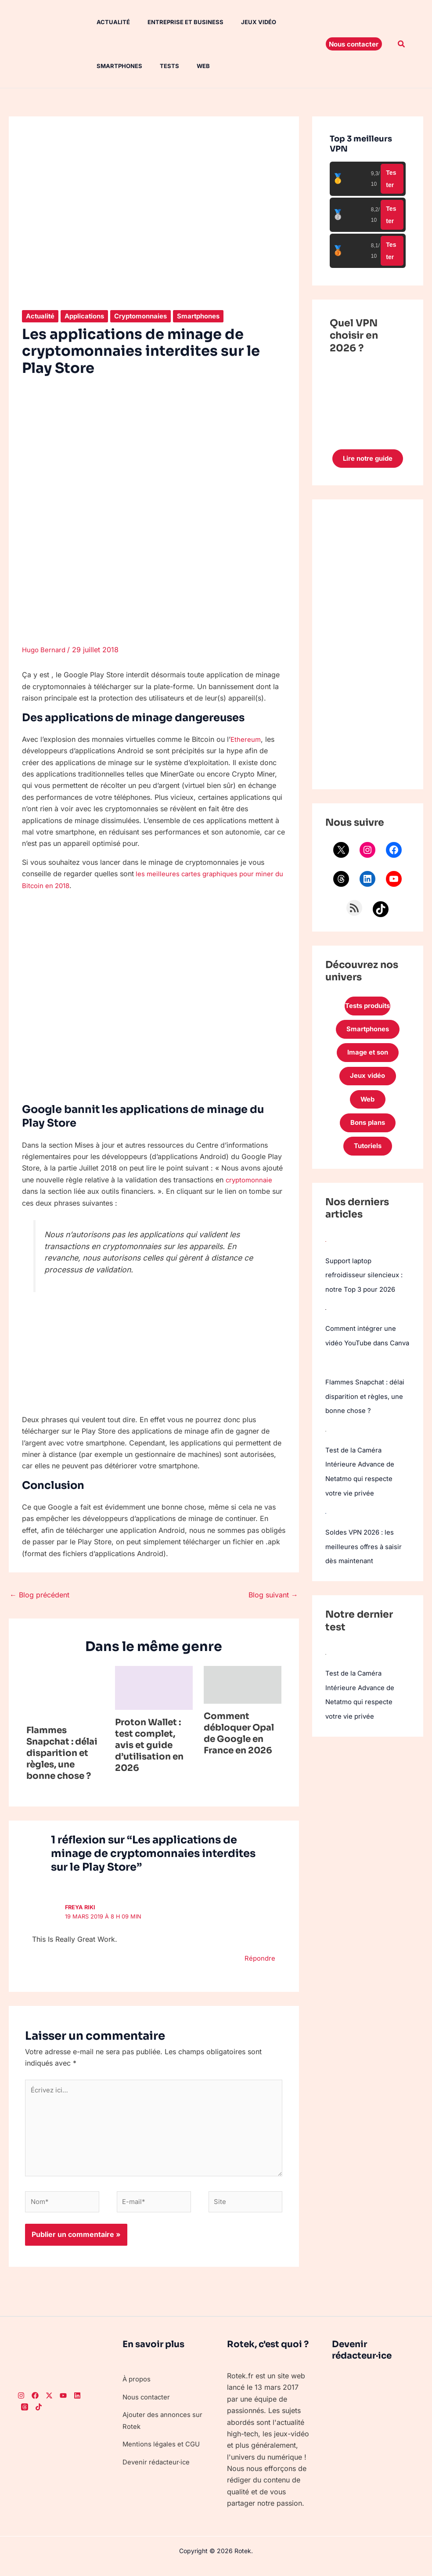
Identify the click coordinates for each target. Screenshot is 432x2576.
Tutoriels (367, 1164)
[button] (354, 44)
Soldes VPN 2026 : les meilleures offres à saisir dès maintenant (365, 1574)
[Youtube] (63, 2404)
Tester (391, 178)
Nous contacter (147, 2405)
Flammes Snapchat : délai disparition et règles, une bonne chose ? (61, 1753)
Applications (88, 315)
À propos (137, 2387)
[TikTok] (38, 2415)
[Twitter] (49, 2404)
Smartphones (110, 65)
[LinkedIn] (77, 2404)
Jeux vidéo (242, 21)
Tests (157, 65)
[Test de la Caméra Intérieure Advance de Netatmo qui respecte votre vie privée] (325, 1460)
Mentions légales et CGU (163, 2452)
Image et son (367, 1065)
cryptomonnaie (250, 1179)
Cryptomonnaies (148, 315)
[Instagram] (21, 2404)
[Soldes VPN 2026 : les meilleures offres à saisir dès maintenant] (325, 1541)
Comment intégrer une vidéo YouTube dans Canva (362, 1360)
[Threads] (24, 2415)
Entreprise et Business (173, 21)
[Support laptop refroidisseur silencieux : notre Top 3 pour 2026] (325, 1260)
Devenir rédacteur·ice (157, 2470)
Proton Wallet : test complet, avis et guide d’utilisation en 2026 (149, 1744)
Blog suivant (273, 1594)
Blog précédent (39, 1594)
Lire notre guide (368, 463)
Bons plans (367, 1139)
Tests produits (367, 1015)
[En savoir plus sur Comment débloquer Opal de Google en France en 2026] (242, 1684)
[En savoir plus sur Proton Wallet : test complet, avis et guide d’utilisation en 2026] (154, 1687)
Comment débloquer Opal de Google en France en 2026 (239, 1733)
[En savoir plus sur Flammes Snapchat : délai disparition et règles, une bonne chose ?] (65, 1691)
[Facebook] (35, 2404)
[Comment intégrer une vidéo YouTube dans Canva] (325, 1327)
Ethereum (246, 738)
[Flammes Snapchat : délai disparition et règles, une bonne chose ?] (325, 1394)
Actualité (104, 21)
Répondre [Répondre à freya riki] (259, 1957)
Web (187, 65)
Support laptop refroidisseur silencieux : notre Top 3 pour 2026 (365, 1293)
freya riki (81, 1906)
